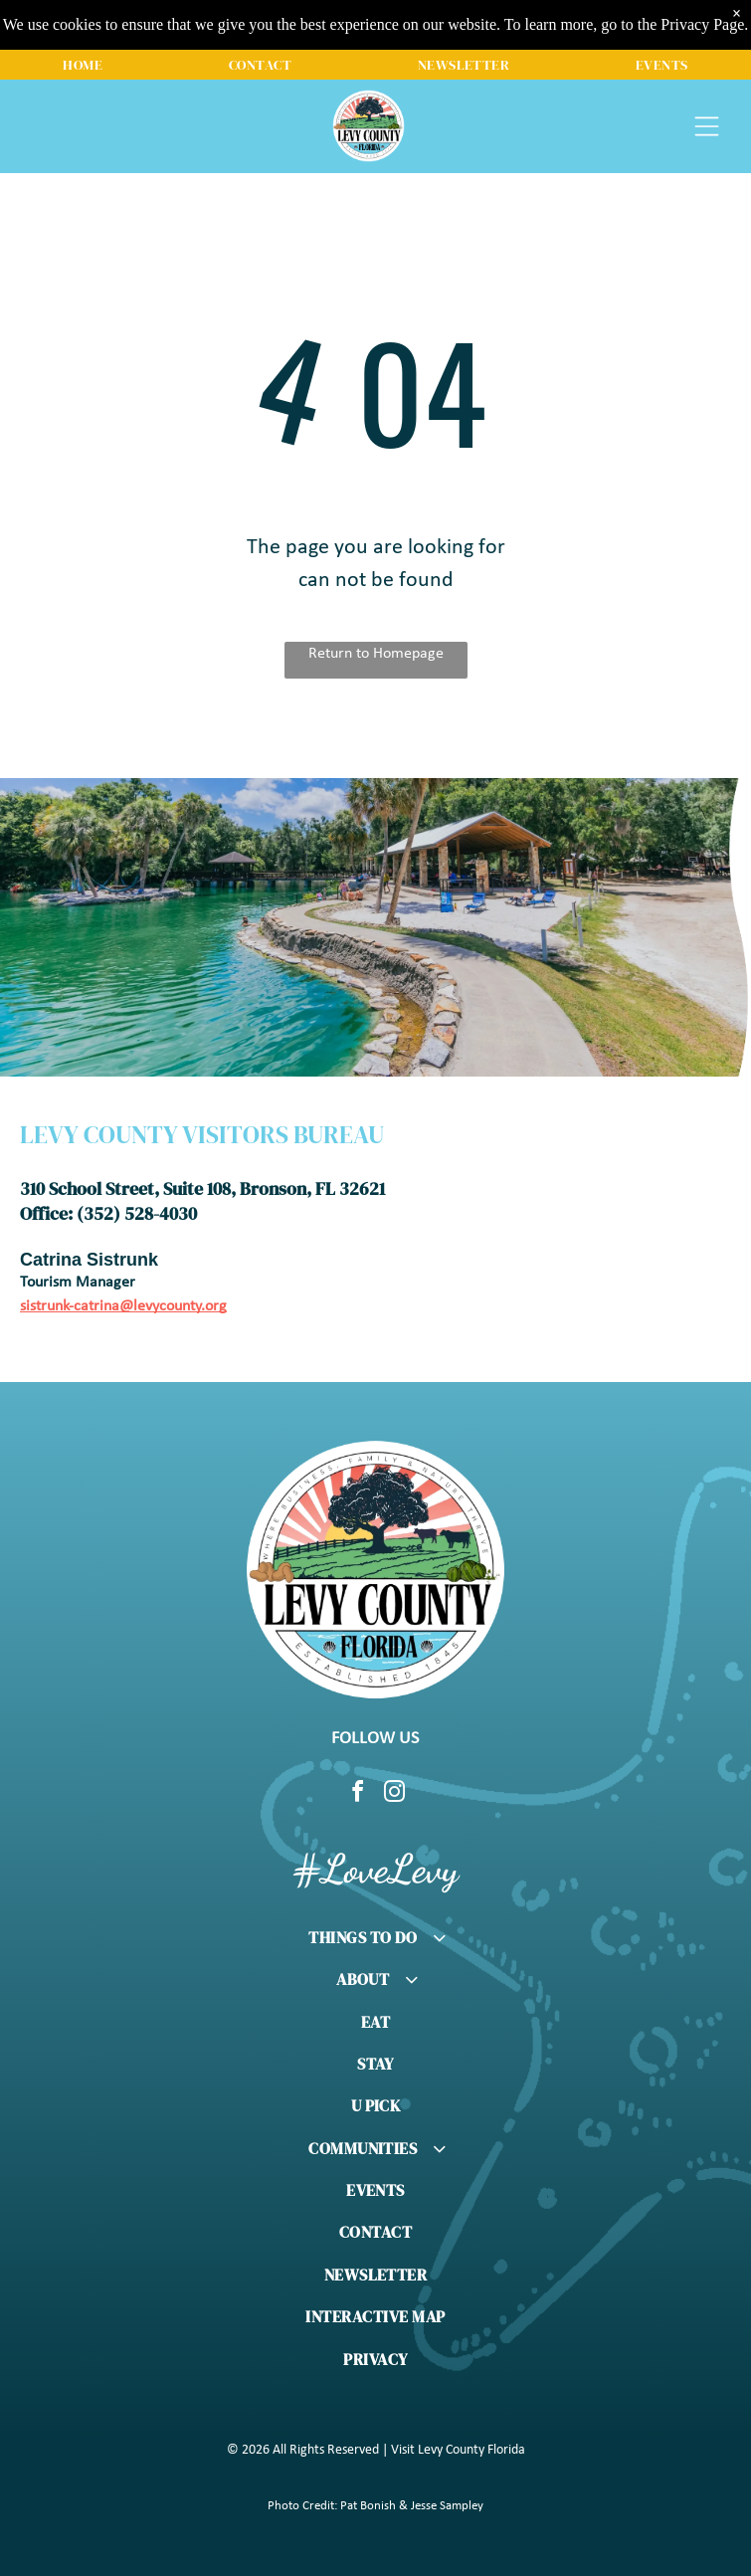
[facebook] (357, 1794)
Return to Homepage (376, 654)
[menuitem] (82, 65)
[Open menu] (706, 126)
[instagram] (394, 1794)
